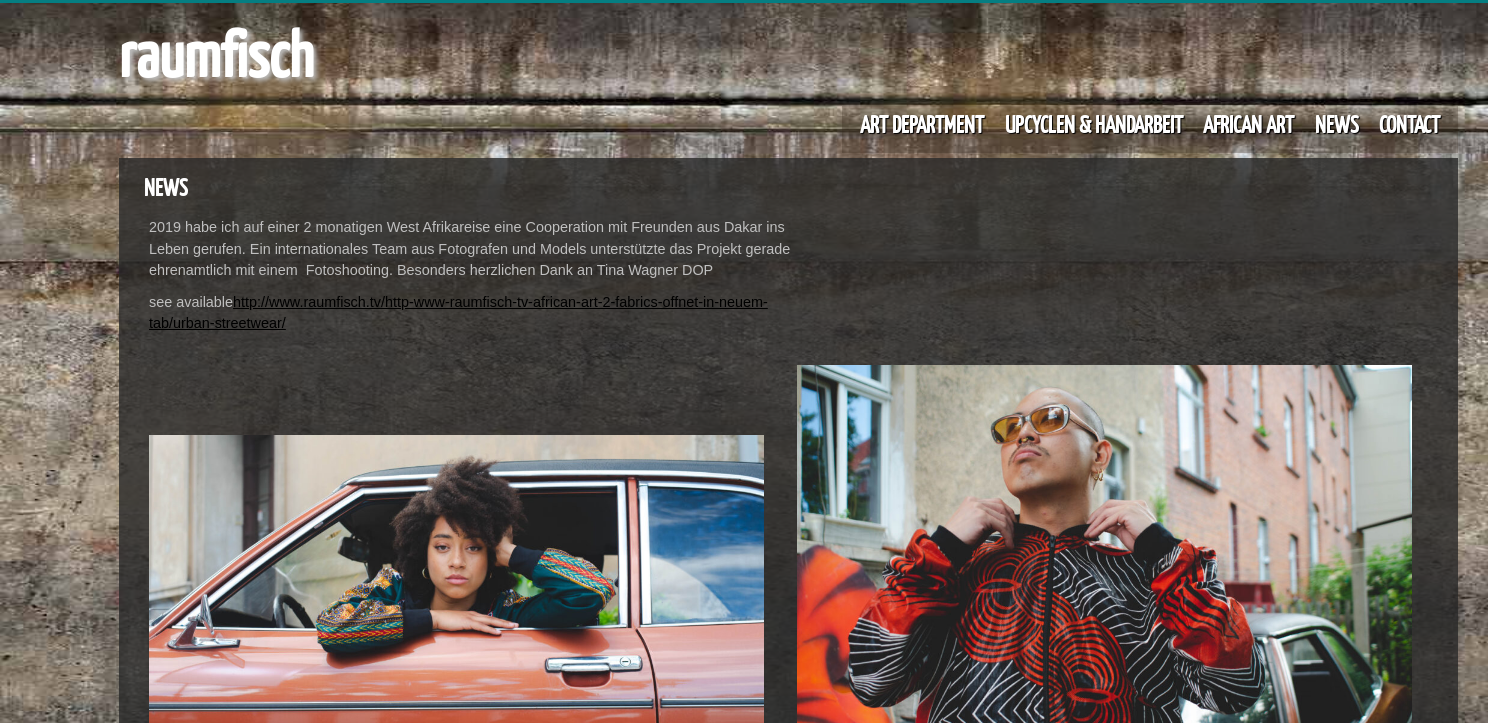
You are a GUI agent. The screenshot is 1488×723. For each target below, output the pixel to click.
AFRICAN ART (1248, 124)
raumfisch (216, 53)
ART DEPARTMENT (922, 124)
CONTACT (1409, 124)
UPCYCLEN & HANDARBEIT (1094, 124)
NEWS (1337, 124)
